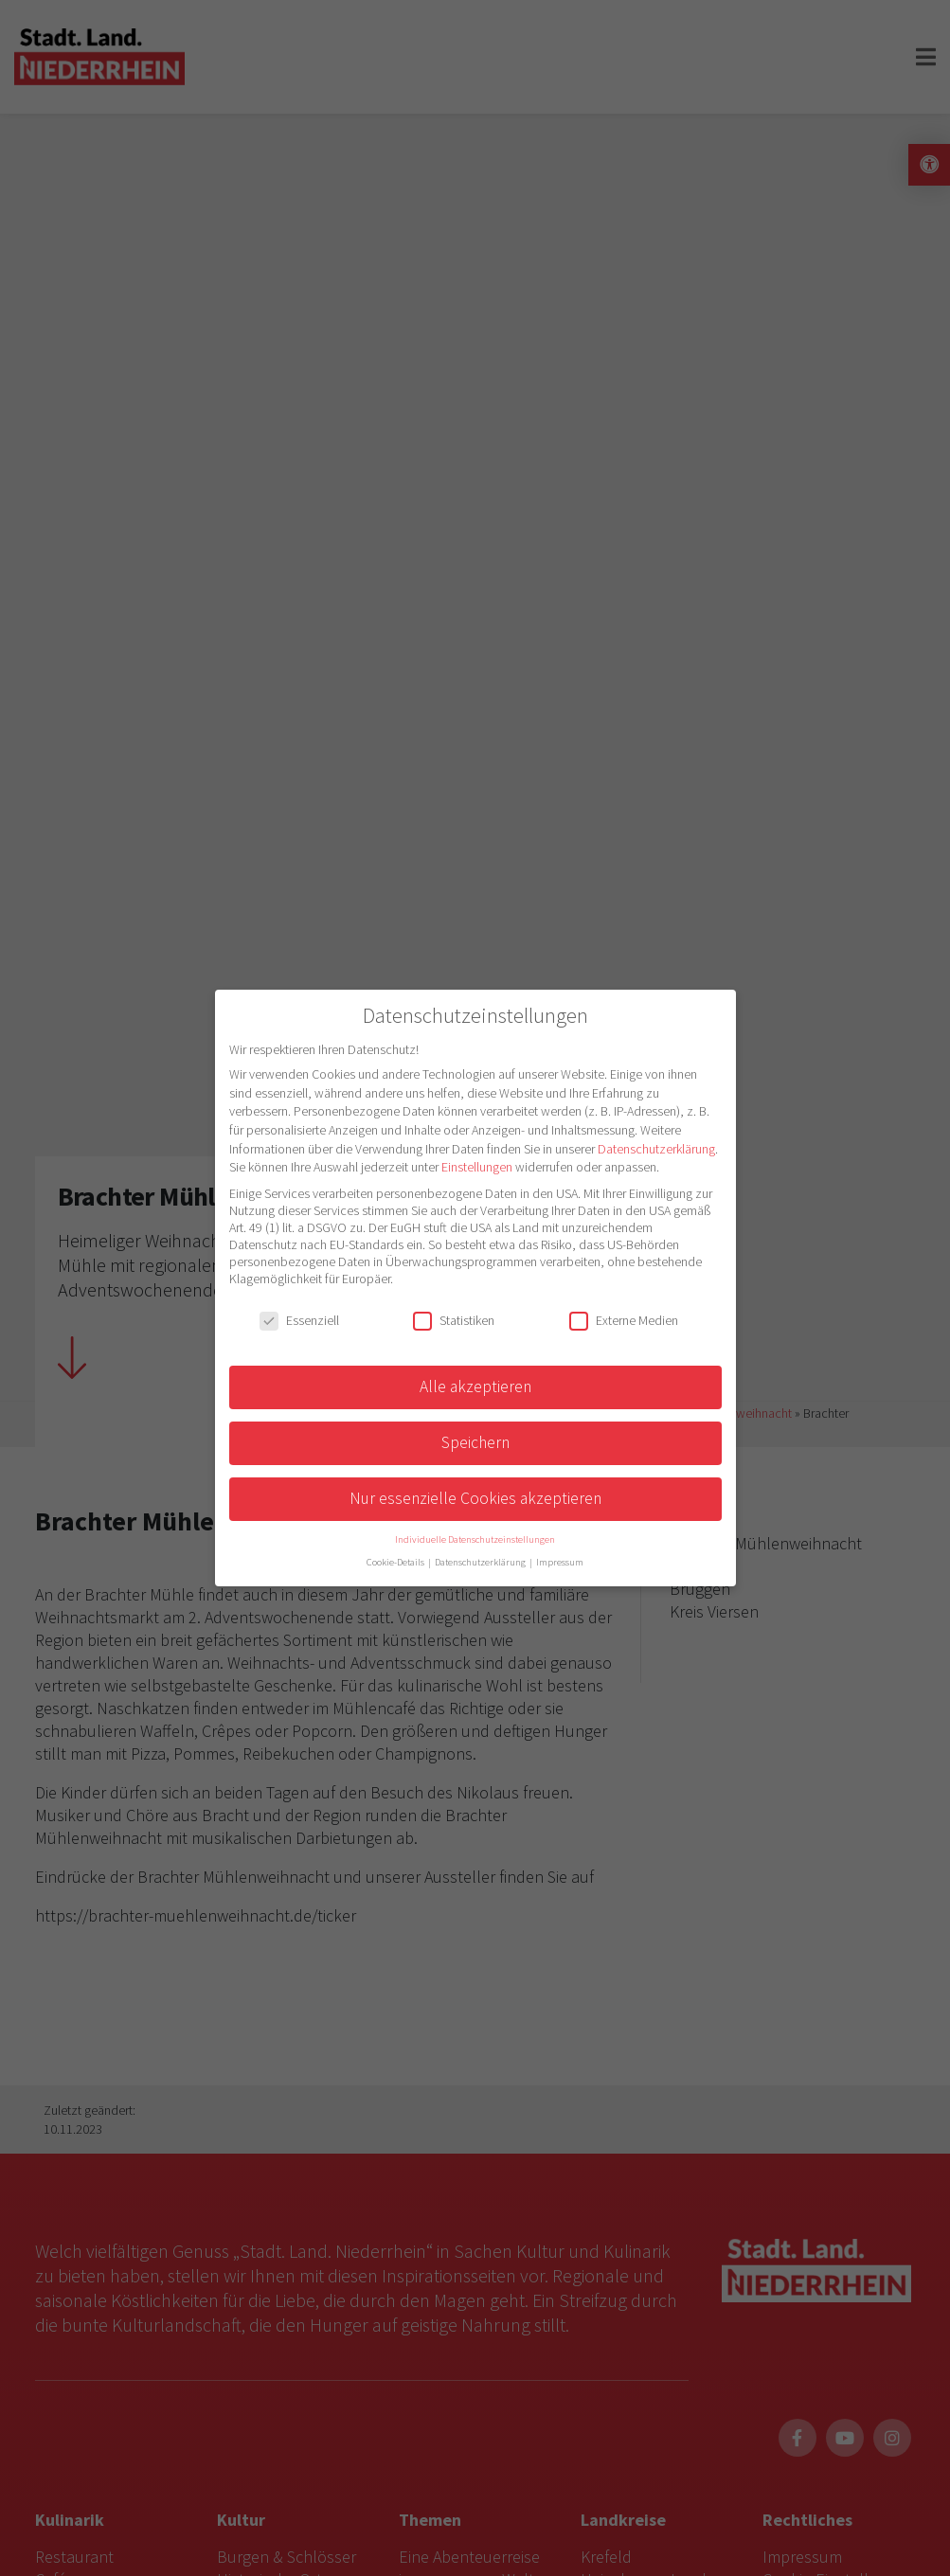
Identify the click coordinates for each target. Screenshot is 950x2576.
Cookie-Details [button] (396, 1562)
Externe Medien (623, 1320)
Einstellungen (476, 1166)
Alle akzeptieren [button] (475, 1386)
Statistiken (453, 1320)
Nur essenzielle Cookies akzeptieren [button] (475, 1498)
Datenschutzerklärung (656, 1148)
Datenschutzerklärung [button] (481, 1562)
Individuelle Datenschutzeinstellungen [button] (475, 1539)
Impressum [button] (559, 1562)
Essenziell (299, 1320)
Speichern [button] (475, 1442)
